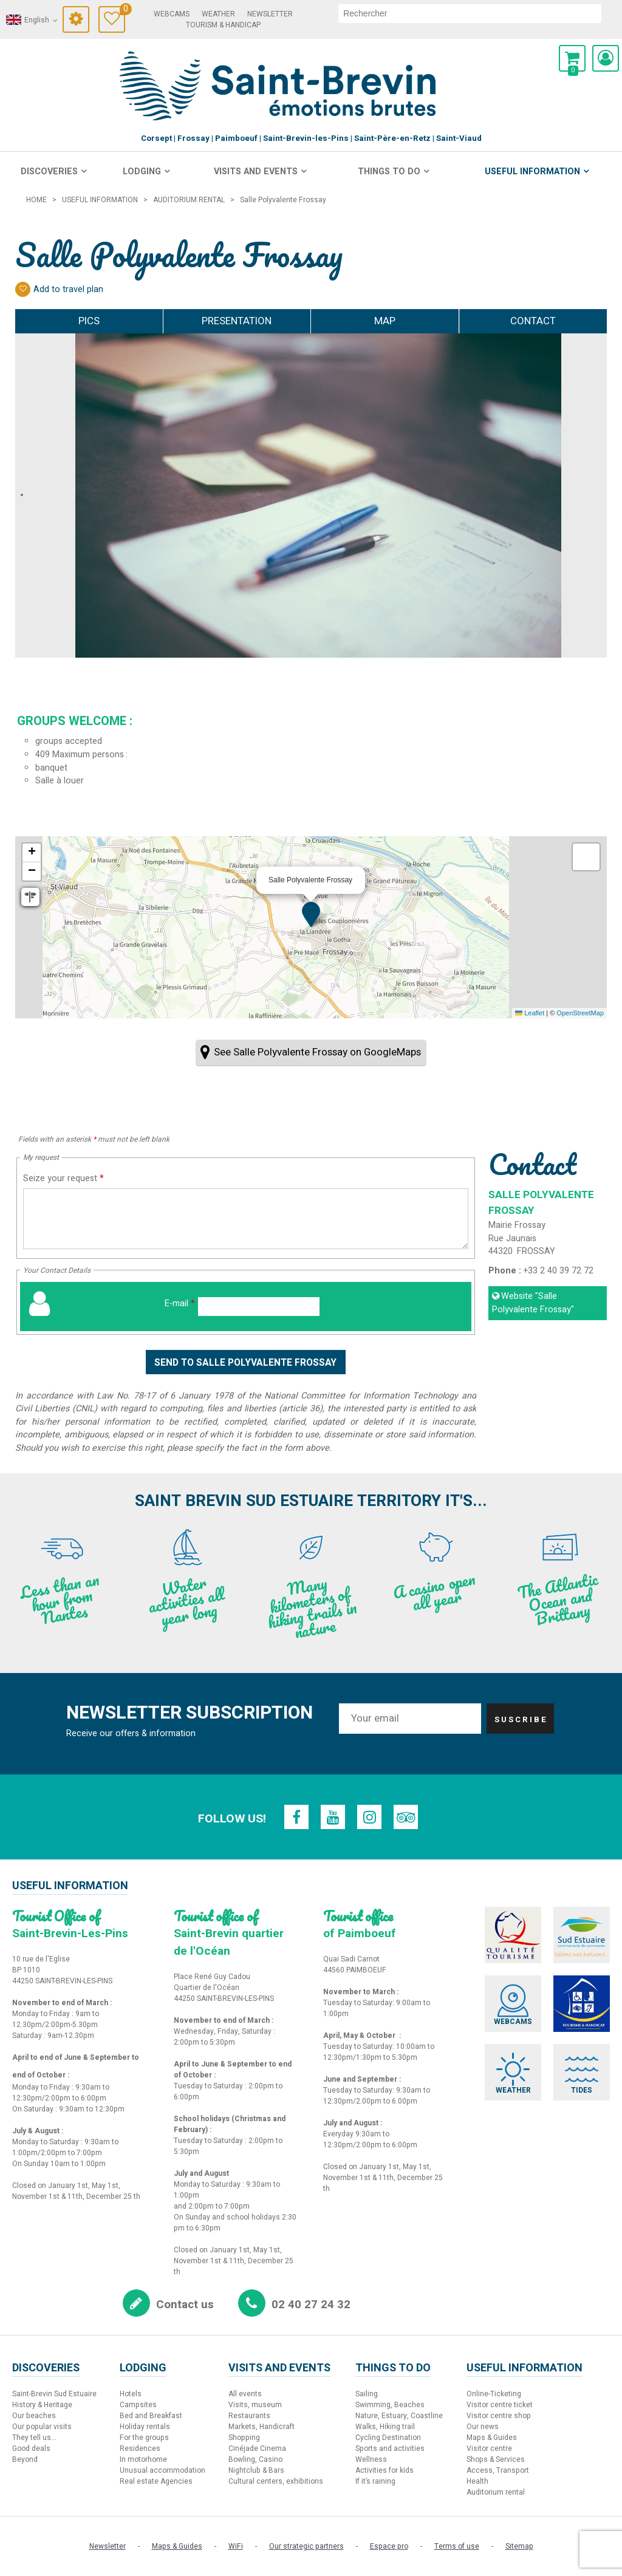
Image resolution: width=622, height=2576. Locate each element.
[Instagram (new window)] (369, 1817)
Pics (89, 321)
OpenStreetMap (580, 1013)
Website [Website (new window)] (533, 1303)
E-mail (180, 1303)
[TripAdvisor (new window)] (406, 1817)
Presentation (237, 321)
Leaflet (529, 1013)
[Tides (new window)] (581, 2072)
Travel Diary (122, 10)
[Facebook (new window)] (296, 1817)
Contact (533, 321)
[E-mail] (259, 1306)
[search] (469, 13)
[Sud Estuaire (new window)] (581, 1935)
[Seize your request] (245, 1218)
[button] (572, 58)
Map (384, 321)
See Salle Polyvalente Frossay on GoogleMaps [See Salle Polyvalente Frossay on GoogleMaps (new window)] (317, 1052)
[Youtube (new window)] (333, 1817)
